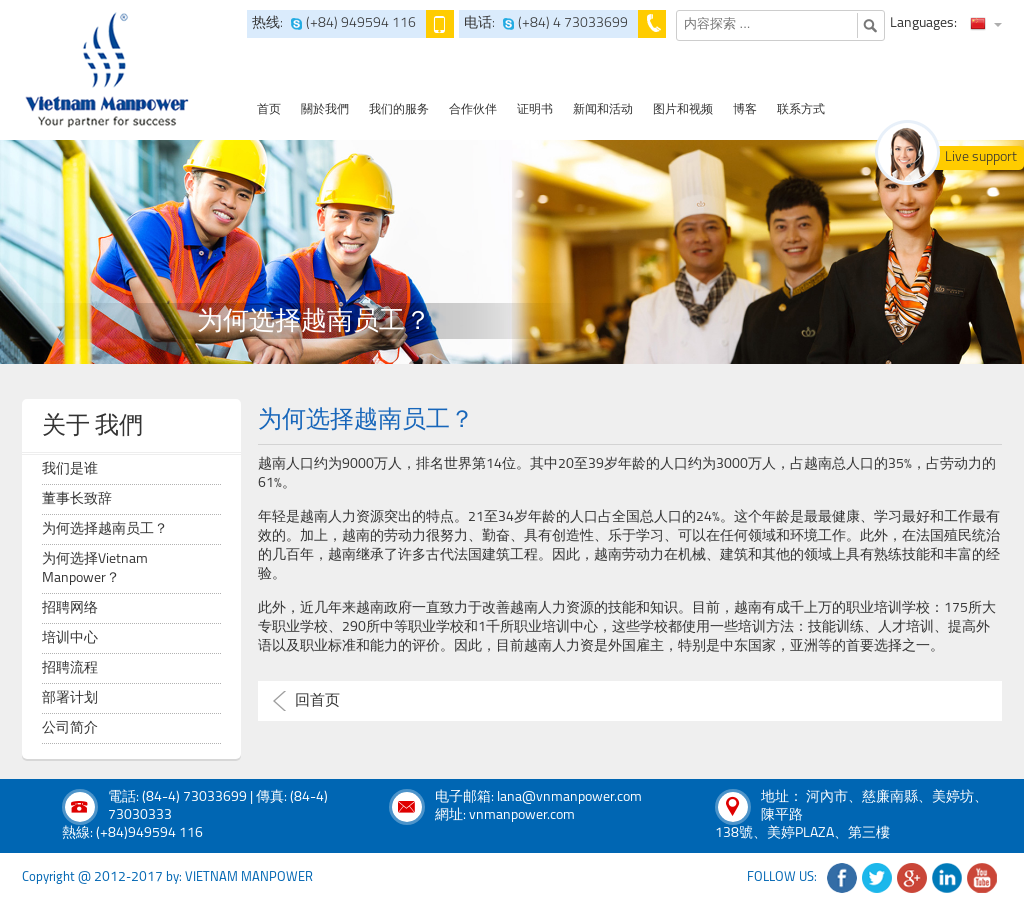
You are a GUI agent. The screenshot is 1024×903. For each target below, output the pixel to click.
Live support (981, 157)
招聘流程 (70, 668)
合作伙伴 (473, 110)
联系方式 (801, 110)
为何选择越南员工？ (105, 529)
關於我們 (325, 110)
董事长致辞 (77, 499)
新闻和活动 (603, 110)
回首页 (317, 701)
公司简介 (70, 728)
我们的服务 (399, 110)
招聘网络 (70, 608)
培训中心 (70, 638)
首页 (269, 110)
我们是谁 (70, 469)
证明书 (535, 110)
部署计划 (70, 698)
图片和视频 (683, 110)
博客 (745, 110)
